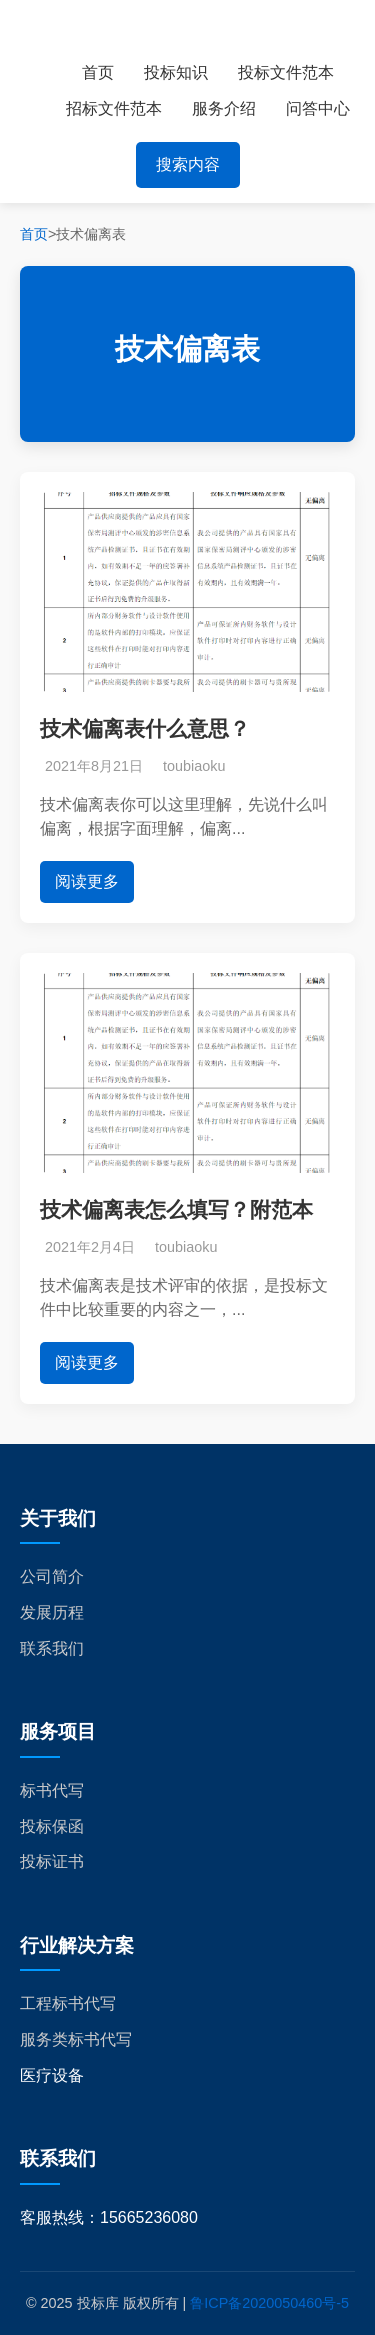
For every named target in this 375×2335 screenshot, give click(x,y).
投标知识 (176, 72)
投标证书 (52, 1861)
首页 (98, 72)
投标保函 (52, 1826)
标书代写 (52, 1790)
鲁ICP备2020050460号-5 (269, 2303)
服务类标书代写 (76, 2039)
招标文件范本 (114, 108)
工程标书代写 (68, 2003)
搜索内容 (188, 164)
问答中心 (318, 108)
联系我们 (52, 1648)
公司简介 (52, 1576)
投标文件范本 (286, 72)
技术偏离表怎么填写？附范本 (176, 1209)
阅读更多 (87, 881)
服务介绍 (224, 108)
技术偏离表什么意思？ (145, 728)
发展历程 (52, 1612)
